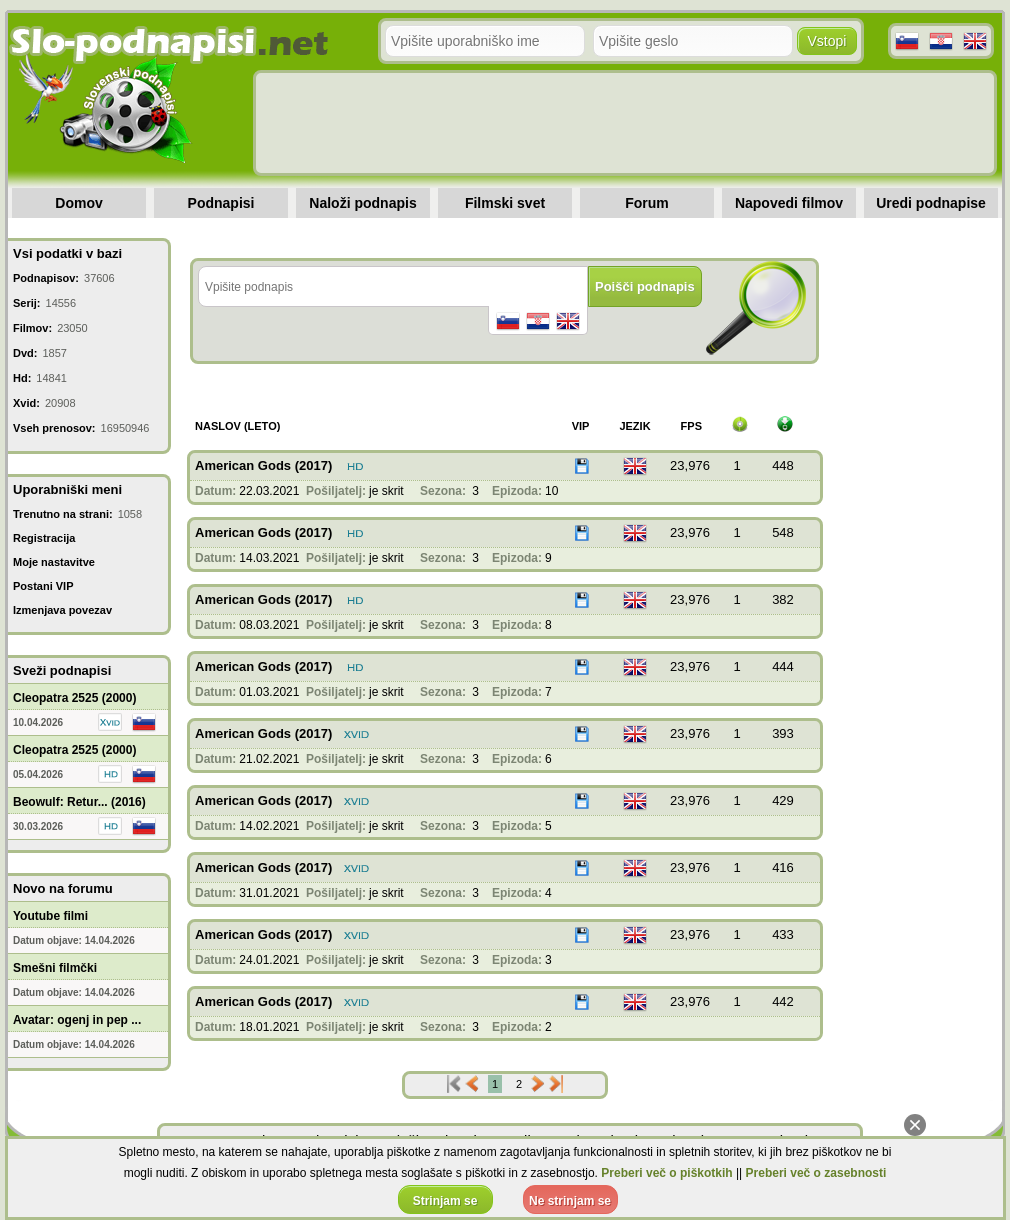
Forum (647, 203)
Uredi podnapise (931, 203)
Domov (78, 203)
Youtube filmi (50, 916)
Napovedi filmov (789, 203)
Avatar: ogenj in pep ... (77, 1020)
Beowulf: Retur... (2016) (79, 802)
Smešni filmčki (55, 968)
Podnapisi (221, 203)
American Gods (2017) (263, 465)
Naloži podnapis (362, 203)
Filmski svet (505, 203)
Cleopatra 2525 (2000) (74, 698)
